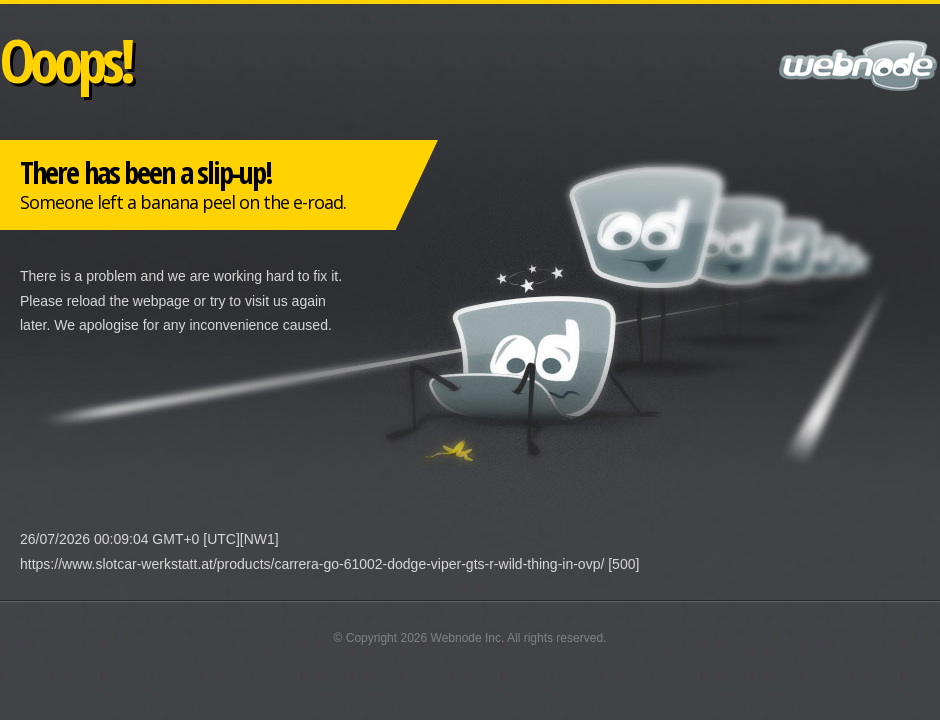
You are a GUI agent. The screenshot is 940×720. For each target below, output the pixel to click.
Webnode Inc (466, 638)
